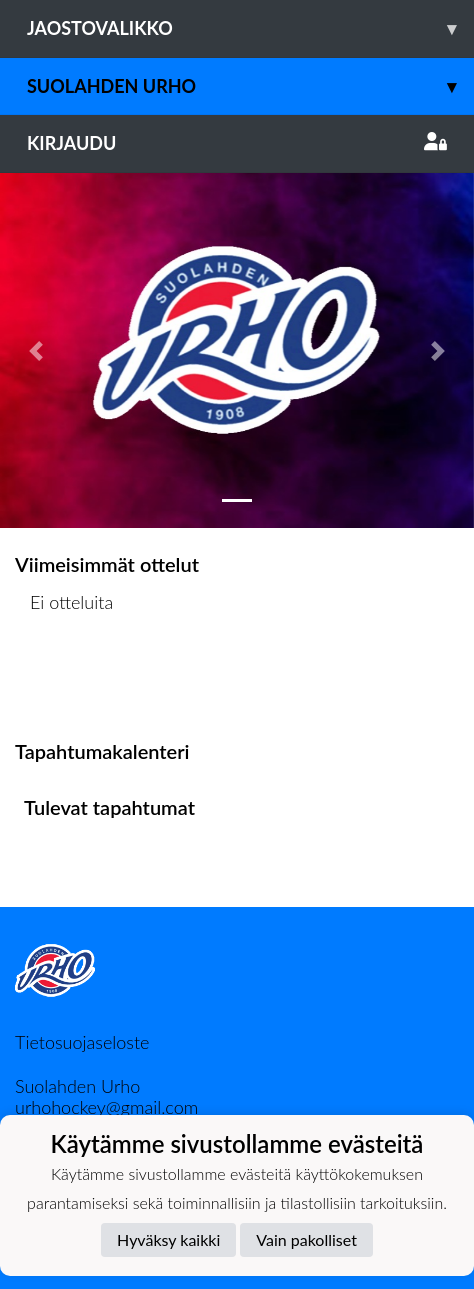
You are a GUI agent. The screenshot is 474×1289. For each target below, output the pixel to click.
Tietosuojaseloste (82, 1042)
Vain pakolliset (306, 1239)
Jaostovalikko (250, 28)
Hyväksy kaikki (168, 1239)
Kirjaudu (237, 143)
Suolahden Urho (250, 86)
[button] (35, 350)
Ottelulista (64, 679)
